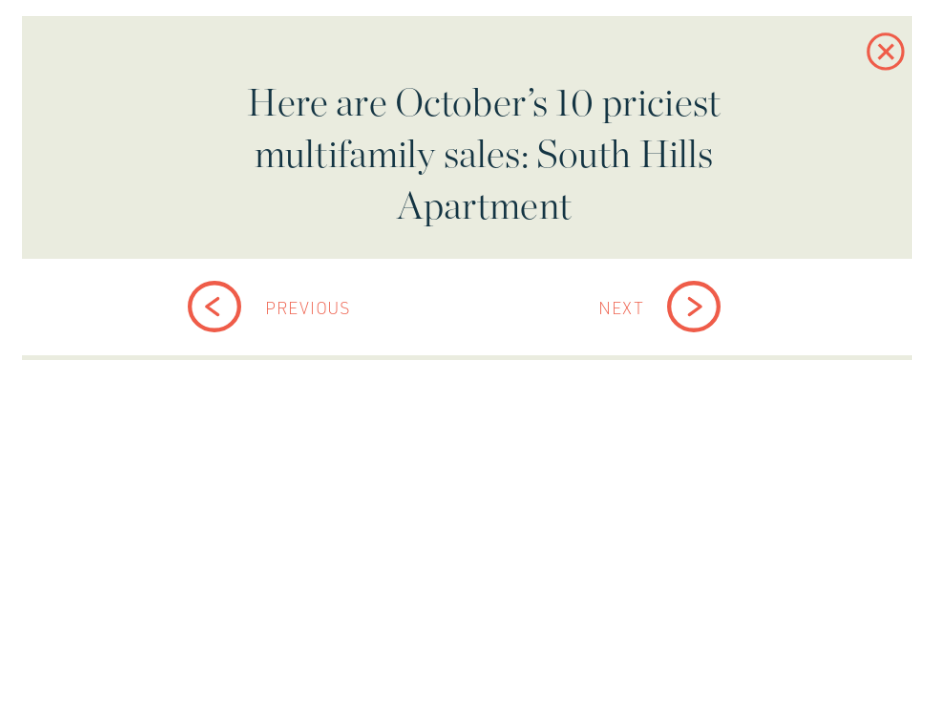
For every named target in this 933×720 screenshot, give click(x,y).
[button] (861, 69)
